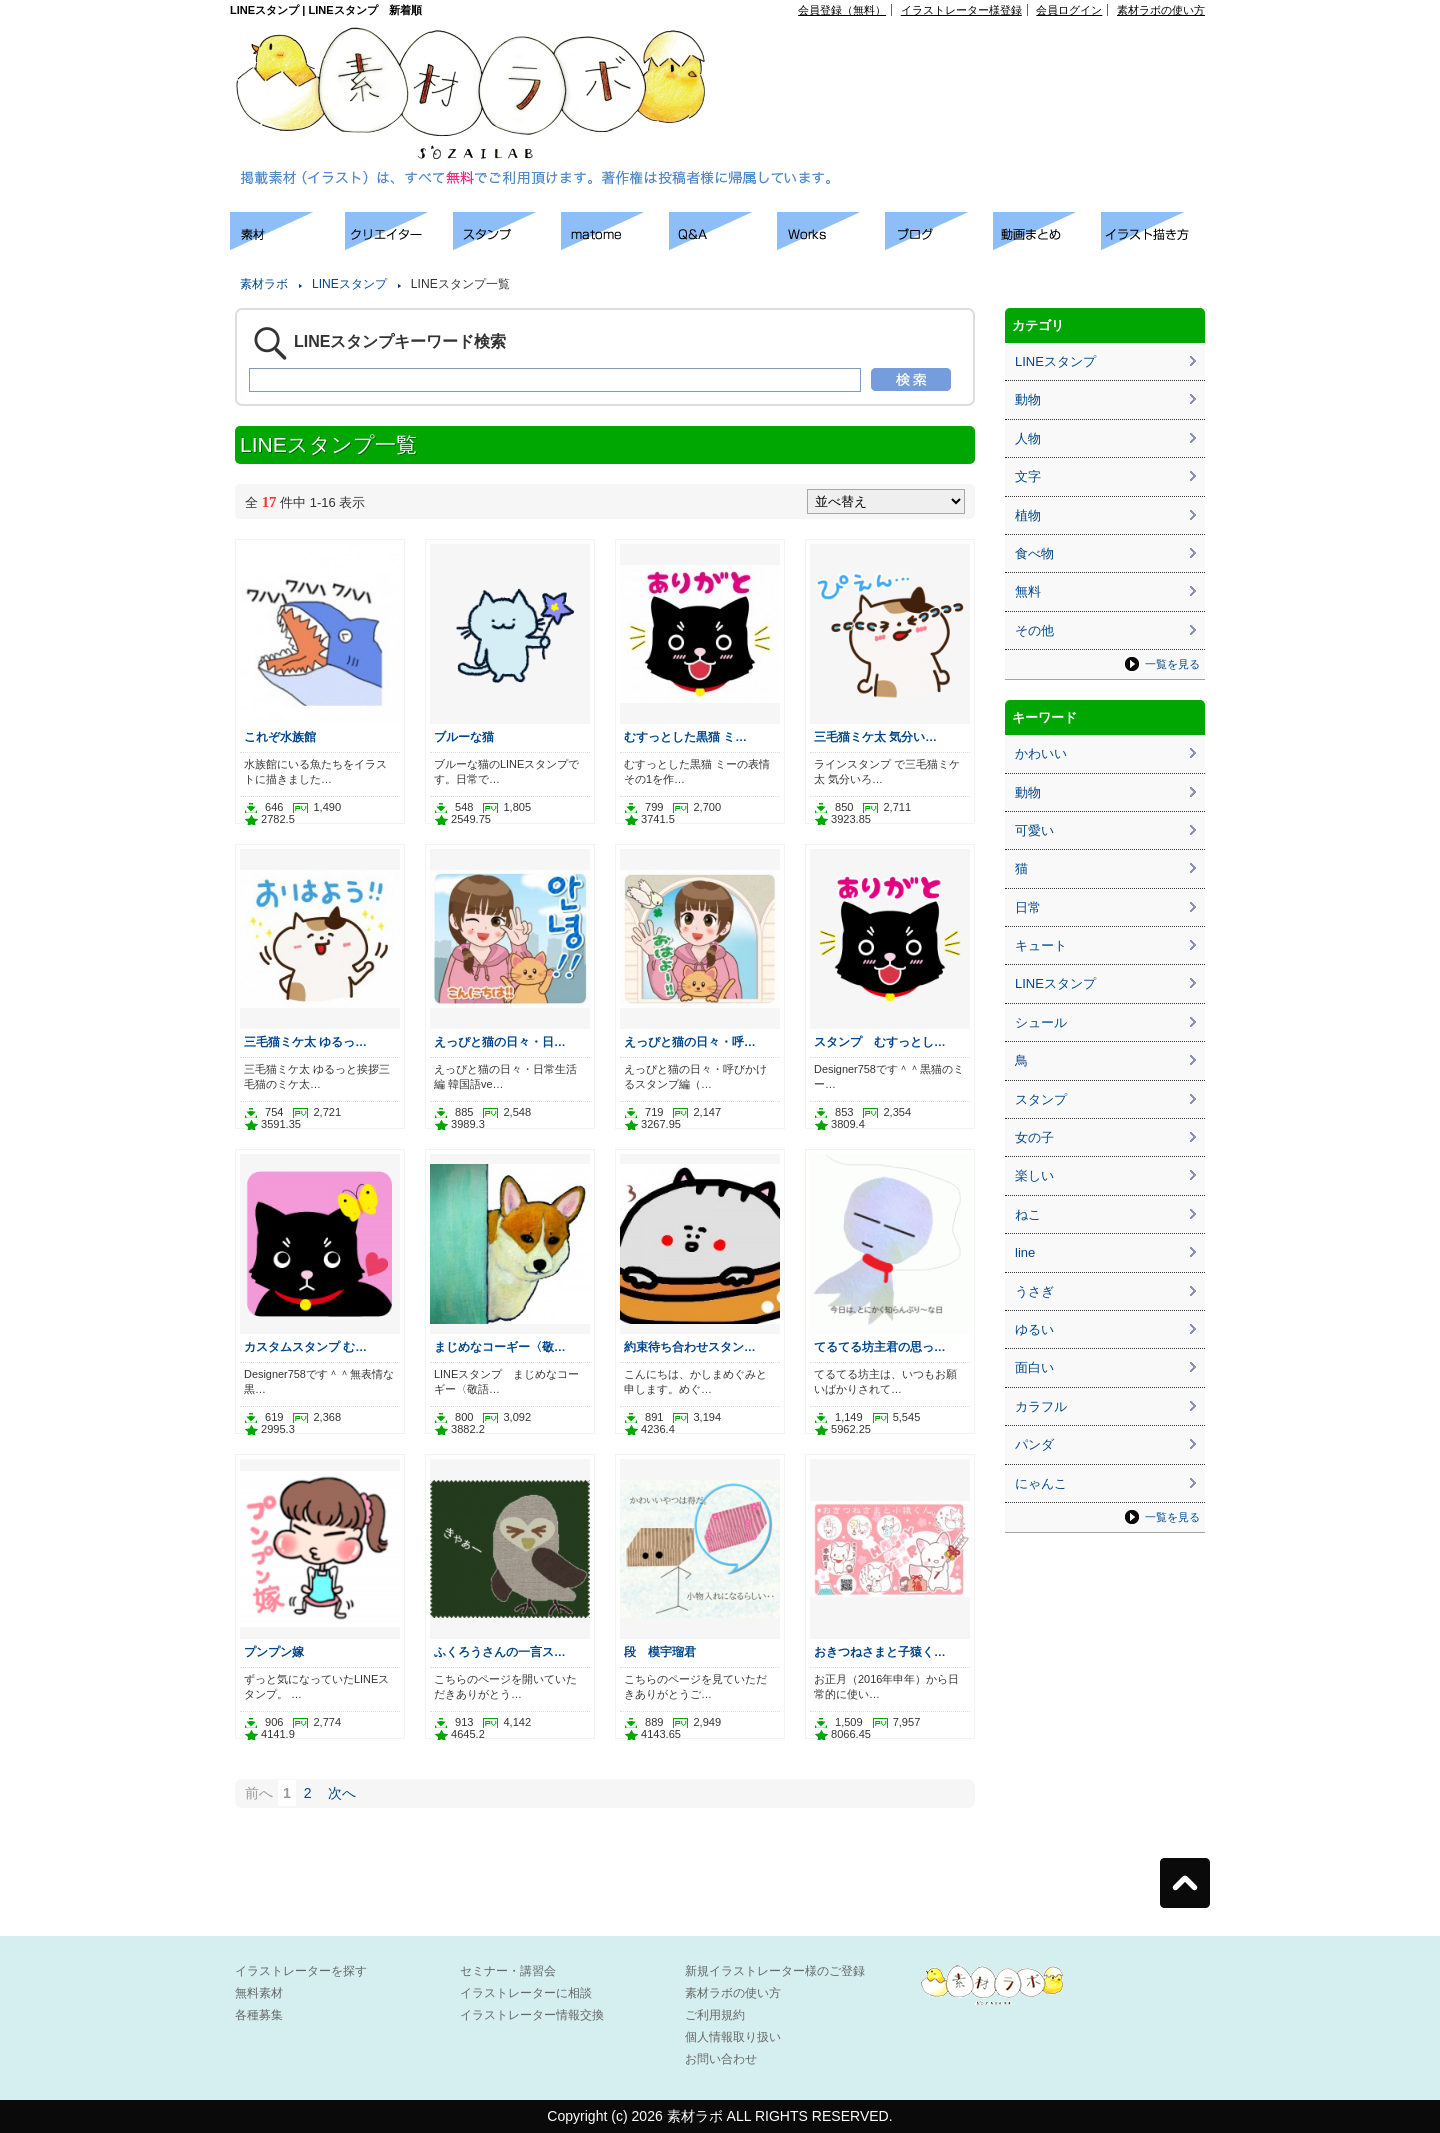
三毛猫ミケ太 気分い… (875, 736)
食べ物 (1034, 553)
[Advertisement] (976, 61)
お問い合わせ (721, 2059)
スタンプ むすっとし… (880, 1041)
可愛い (1034, 830)
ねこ (1028, 1214)
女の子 (1034, 1137)
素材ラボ (264, 284)
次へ (342, 1793)
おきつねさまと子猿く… (880, 1651)
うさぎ (1034, 1291)
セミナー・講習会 (508, 1971)
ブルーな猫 (464, 736)
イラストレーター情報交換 (532, 2015)
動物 (1028, 399)
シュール (1041, 1022)
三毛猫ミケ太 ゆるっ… (305, 1041)
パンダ (1034, 1444)
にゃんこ (1041, 1483)
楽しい (1034, 1175)
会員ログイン (1069, 10)
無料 (1028, 591)
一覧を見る (1172, 664)
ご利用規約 (715, 2015)
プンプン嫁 (274, 1651)
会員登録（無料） (842, 10)
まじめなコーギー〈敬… (500, 1346)
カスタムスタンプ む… (305, 1346)
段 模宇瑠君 (660, 1651)
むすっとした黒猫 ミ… (685, 736)
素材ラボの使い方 (1161, 10)
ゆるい (1034, 1329)
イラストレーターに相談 (526, 1993)
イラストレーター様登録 (961, 10)
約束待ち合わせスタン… (690, 1346)
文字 (1028, 476)
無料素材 (259, 1993)
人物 (1028, 438)
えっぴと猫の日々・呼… (690, 1041)
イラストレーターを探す (301, 1971)
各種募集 (259, 2015)
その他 (1034, 630)
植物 (1028, 515)
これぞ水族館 (280, 736)
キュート (1041, 945)
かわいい (1041, 753)
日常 (1028, 907)
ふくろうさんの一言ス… (500, 1651)
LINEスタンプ (349, 284)
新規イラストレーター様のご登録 (775, 1971)
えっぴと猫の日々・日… (500, 1041)
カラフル (1041, 1406)
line (1025, 1252)
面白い (1034, 1367)
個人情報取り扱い (733, 2037)
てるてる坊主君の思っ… (880, 1346)
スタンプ (1041, 1099)
